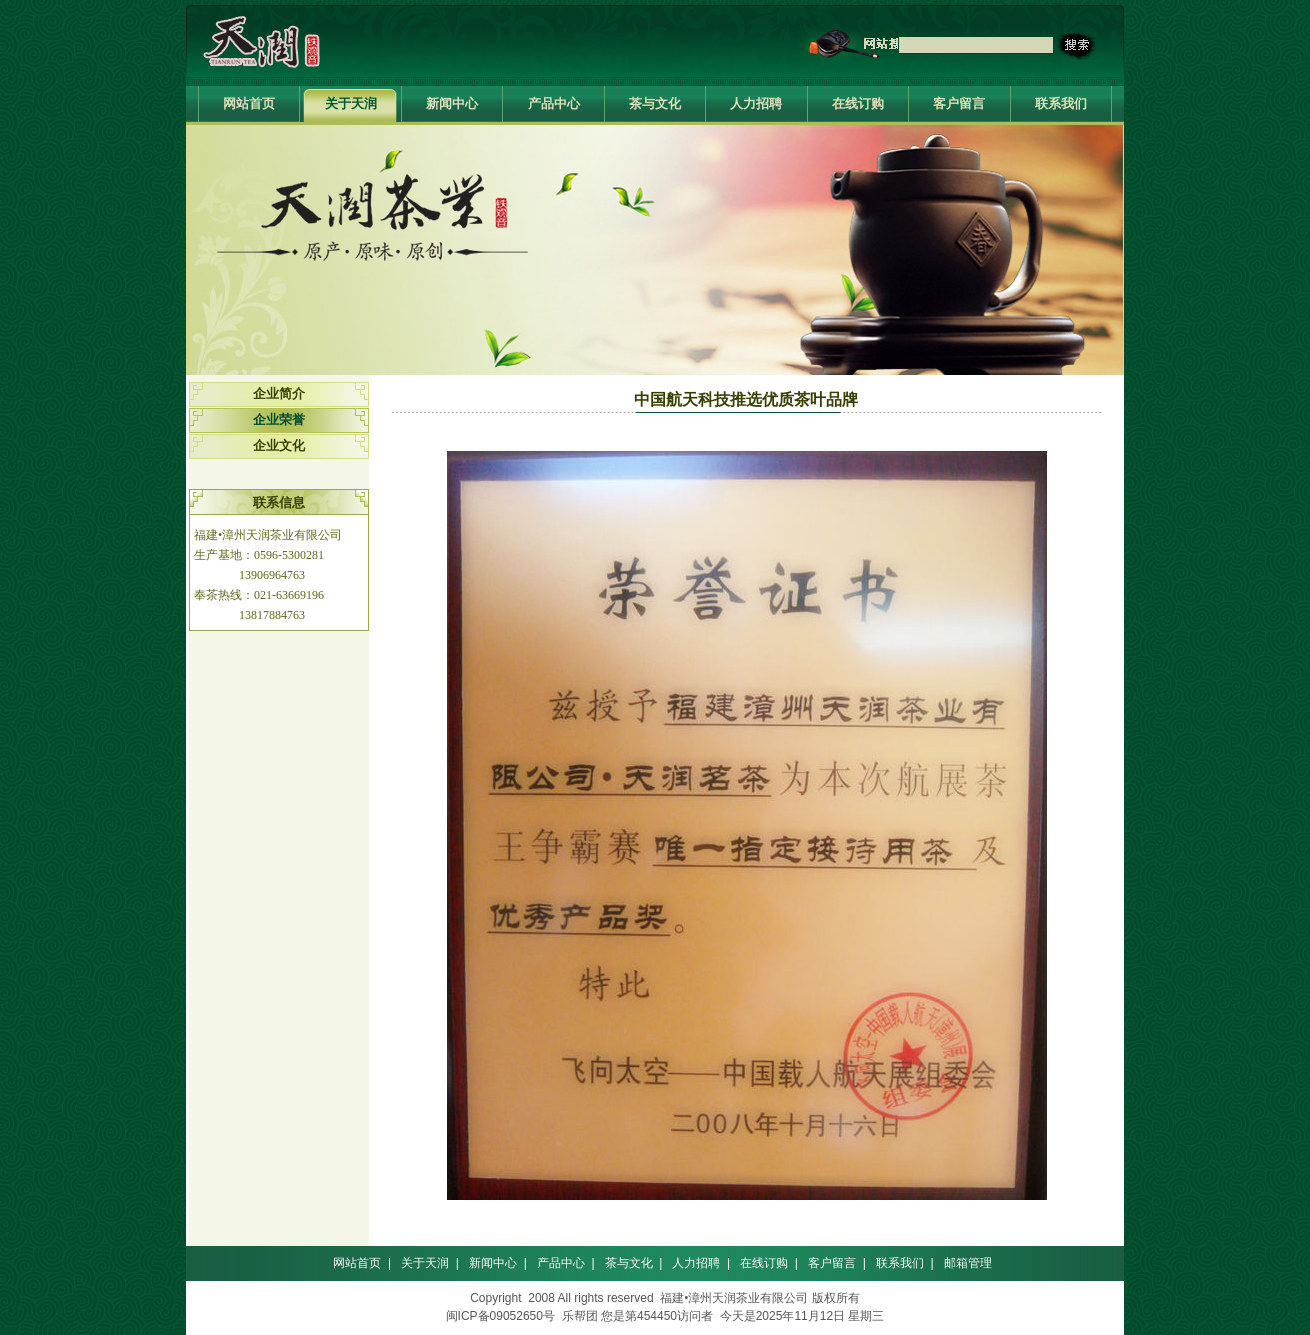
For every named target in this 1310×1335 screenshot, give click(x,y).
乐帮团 (580, 1316)
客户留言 (959, 103)
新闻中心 (452, 103)
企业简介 (279, 393)
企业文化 (279, 445)
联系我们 (1061, 103)
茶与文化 (655, 103)
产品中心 (554, 103)
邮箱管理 (968, 1263)
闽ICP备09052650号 (500, 1316)
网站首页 (249, 103)
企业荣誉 (279, 419)
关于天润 (351, 103)
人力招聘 (756, 103)
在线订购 (858, 103)
